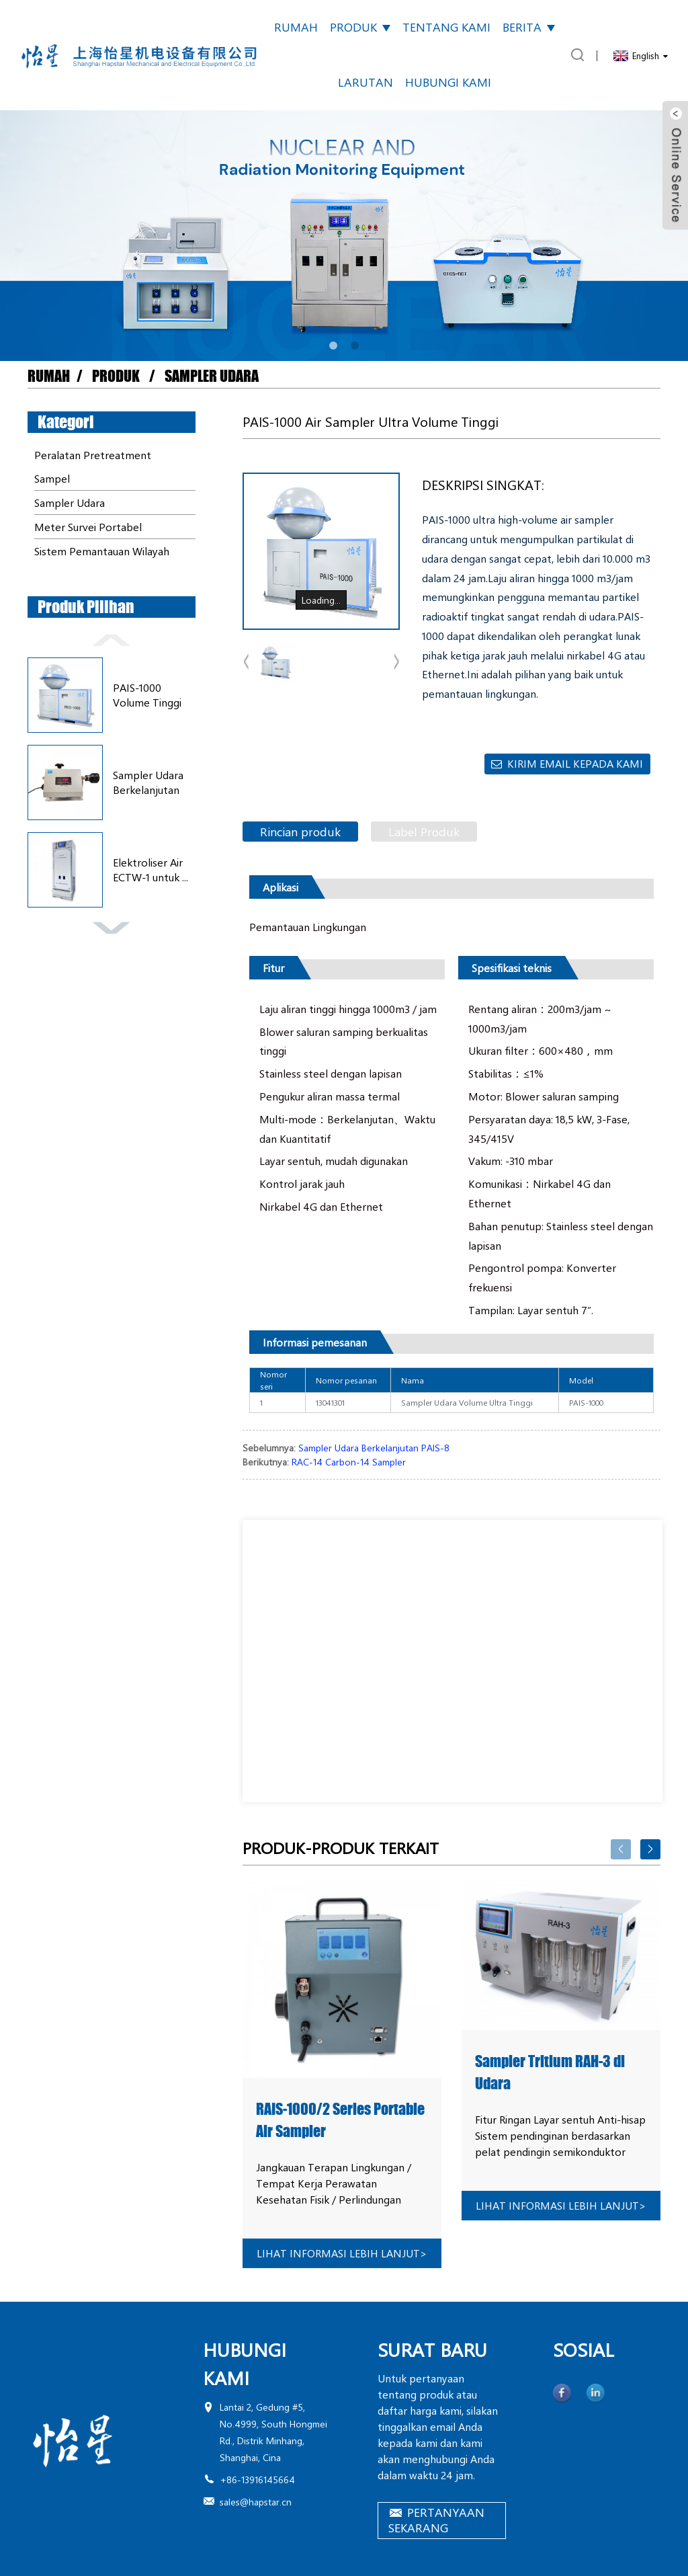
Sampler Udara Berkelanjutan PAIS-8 (148, 783)
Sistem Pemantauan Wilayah (101, 551)
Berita (529, 27)
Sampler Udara (212, 376)
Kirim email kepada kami (575, 763)
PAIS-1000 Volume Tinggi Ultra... (147, 695)
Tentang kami (446, 27)
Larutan (365, 82)
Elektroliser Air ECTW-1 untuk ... (150, 869)
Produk (360, 27)
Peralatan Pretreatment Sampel (92, 466)
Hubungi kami (448, 82)
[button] (333, 345)
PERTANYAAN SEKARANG (436, 2520)
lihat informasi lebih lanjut (342, 2253)
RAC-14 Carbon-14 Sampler (349, 1461)
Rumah (296, 27)
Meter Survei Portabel (88, 527)
